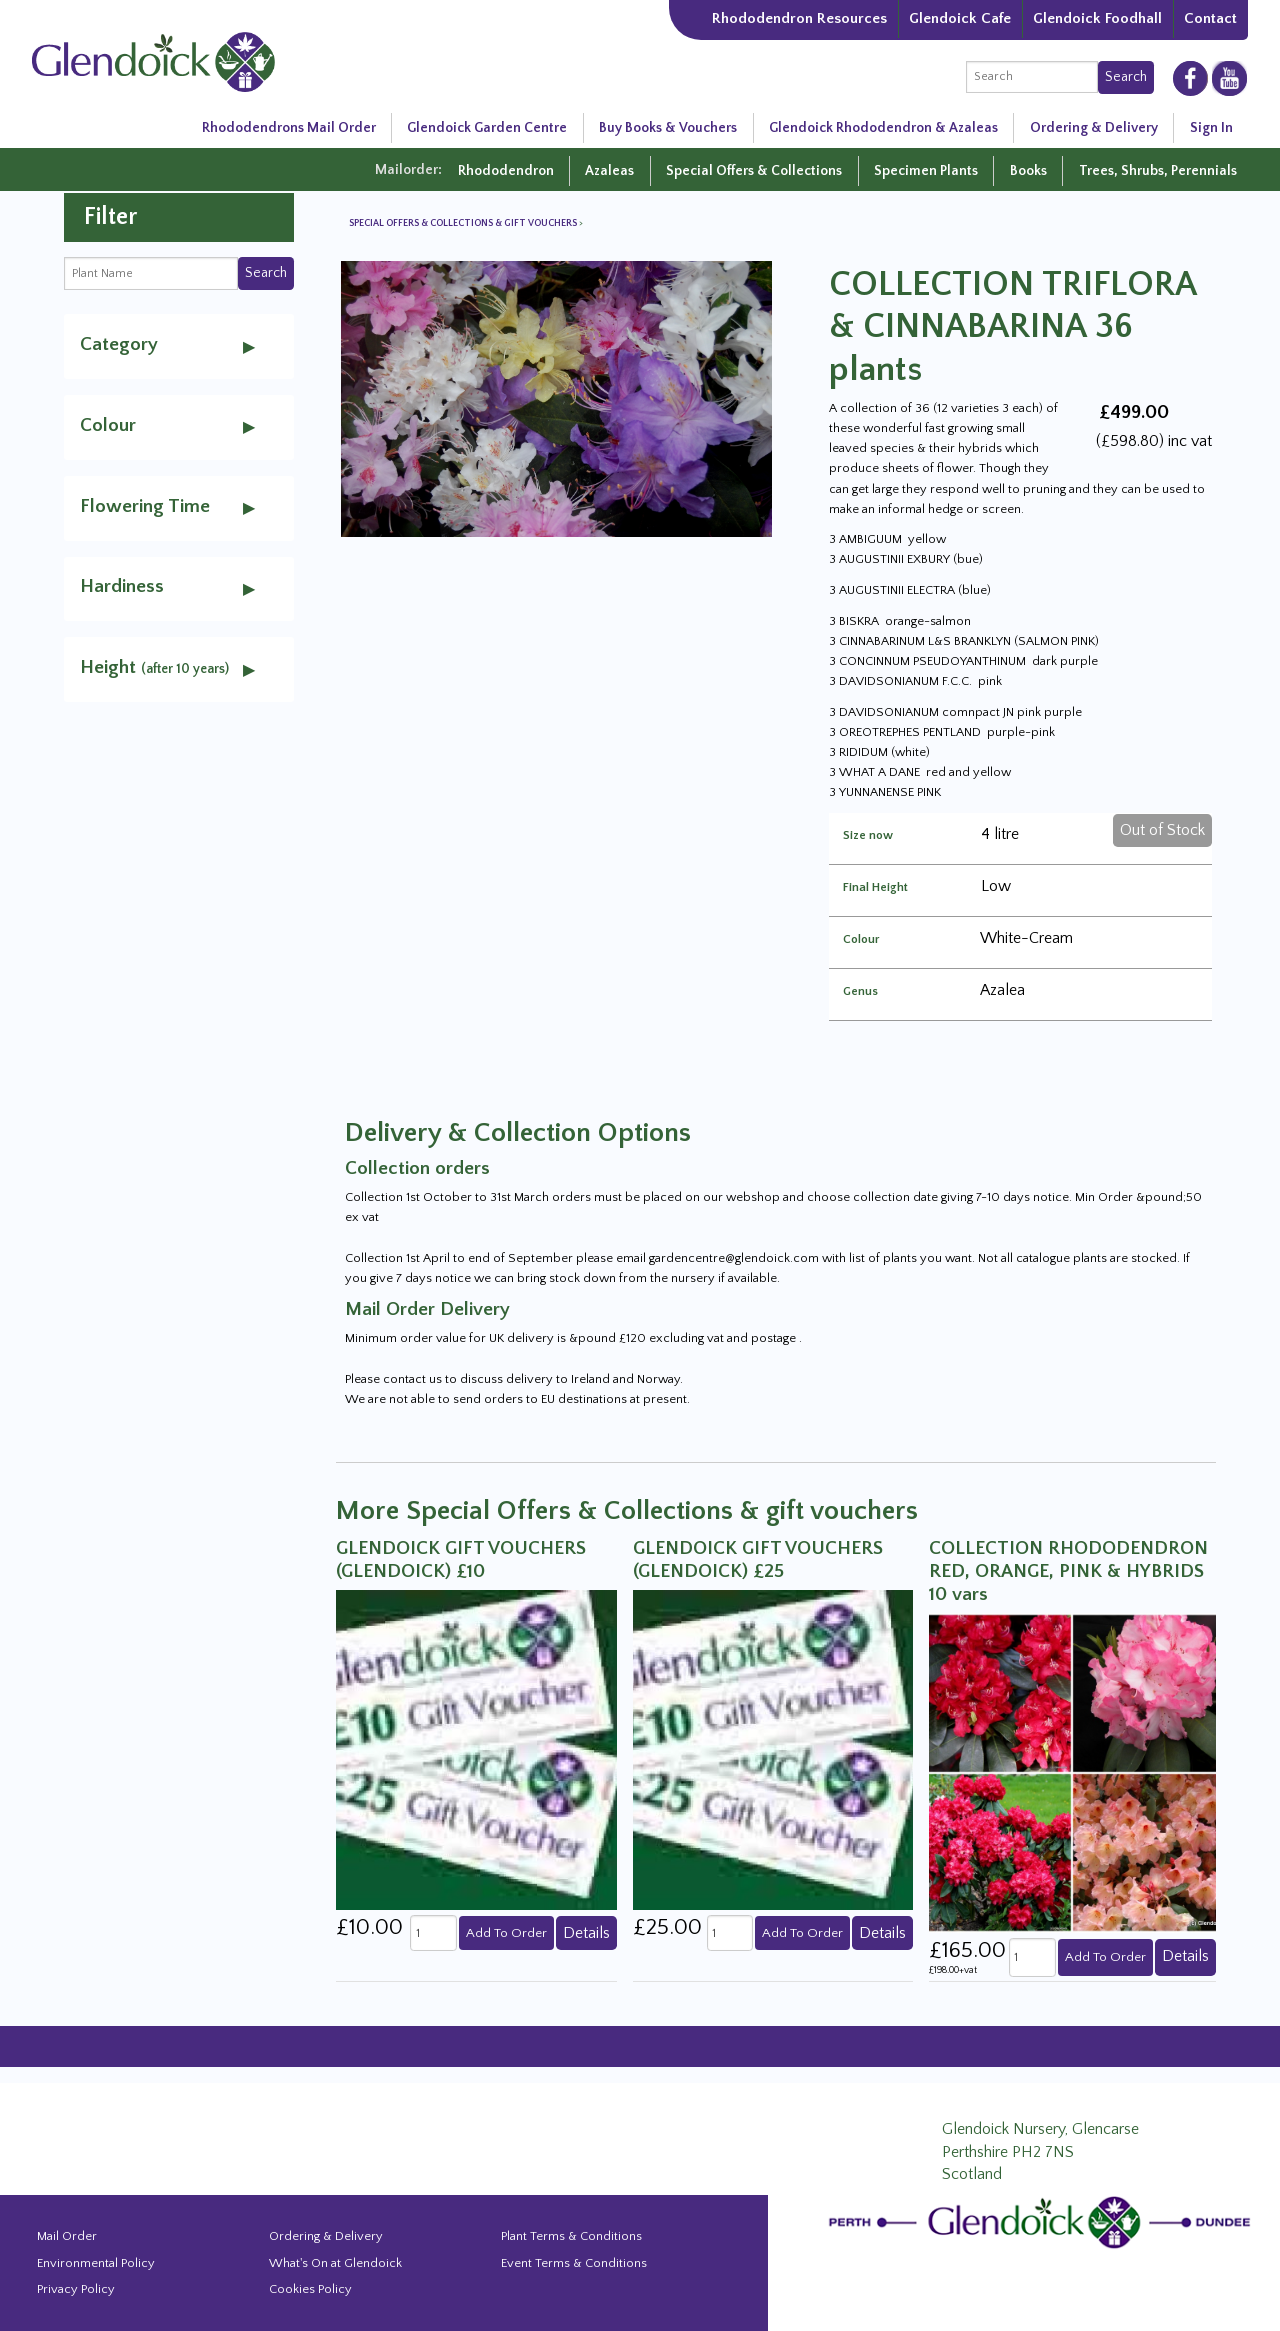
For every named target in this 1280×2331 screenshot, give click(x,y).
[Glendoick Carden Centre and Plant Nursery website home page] (153, 60)
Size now (868, 836)
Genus (860, 992)
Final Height (875, 888)
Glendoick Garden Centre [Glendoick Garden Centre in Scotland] (487, 128)
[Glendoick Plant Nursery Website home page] (1043, 2222)
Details (586, 1933)
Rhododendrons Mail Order (289, 128)
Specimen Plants (926, 171)
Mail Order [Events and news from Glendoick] (67, 2236)
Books (1028, 171)
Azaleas (609, 171)
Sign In (1211, 128)
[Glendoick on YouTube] (1229, 78)
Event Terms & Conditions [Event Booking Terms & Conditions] (574, 2263)
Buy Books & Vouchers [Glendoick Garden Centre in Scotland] (668, 128)
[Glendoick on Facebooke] (1190, 77)
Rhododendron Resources (799, 18)
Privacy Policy (76, 2289)
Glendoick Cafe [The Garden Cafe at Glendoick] (960, 18)
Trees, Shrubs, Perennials (1158, 171)
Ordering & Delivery (1094, 128)
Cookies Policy (310, 2289)
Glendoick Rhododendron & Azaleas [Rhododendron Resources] (883, 128)
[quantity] (433, 1933)
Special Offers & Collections (754, 171)
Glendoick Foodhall (1097, 18)
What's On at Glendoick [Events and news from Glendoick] (335, 2263)
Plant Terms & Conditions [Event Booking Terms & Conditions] (571, 2236)
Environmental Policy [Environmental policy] (96, 2263)
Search (1126, 77)
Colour (861, 940)
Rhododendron (506, 171)
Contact (1210, 18)
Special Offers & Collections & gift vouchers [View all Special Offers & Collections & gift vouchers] (464, 223)
